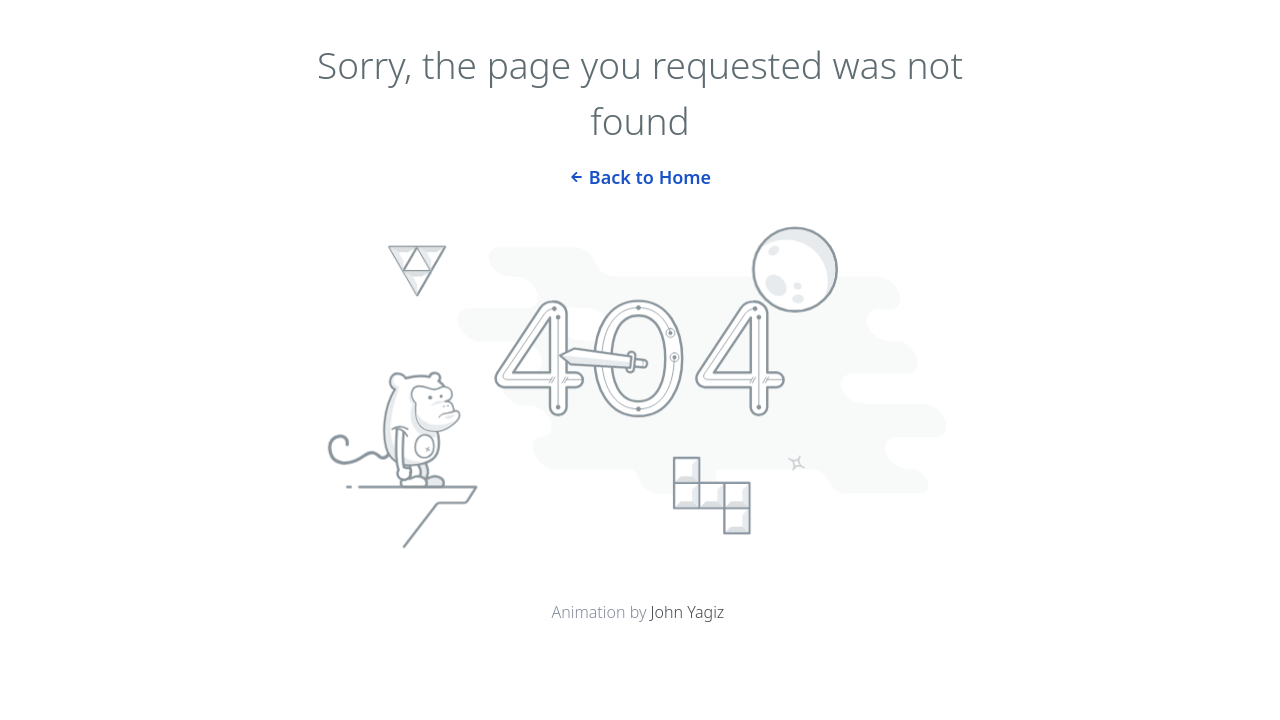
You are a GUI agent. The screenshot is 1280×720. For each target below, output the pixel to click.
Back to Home (640, 175)
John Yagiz (688, 612)
